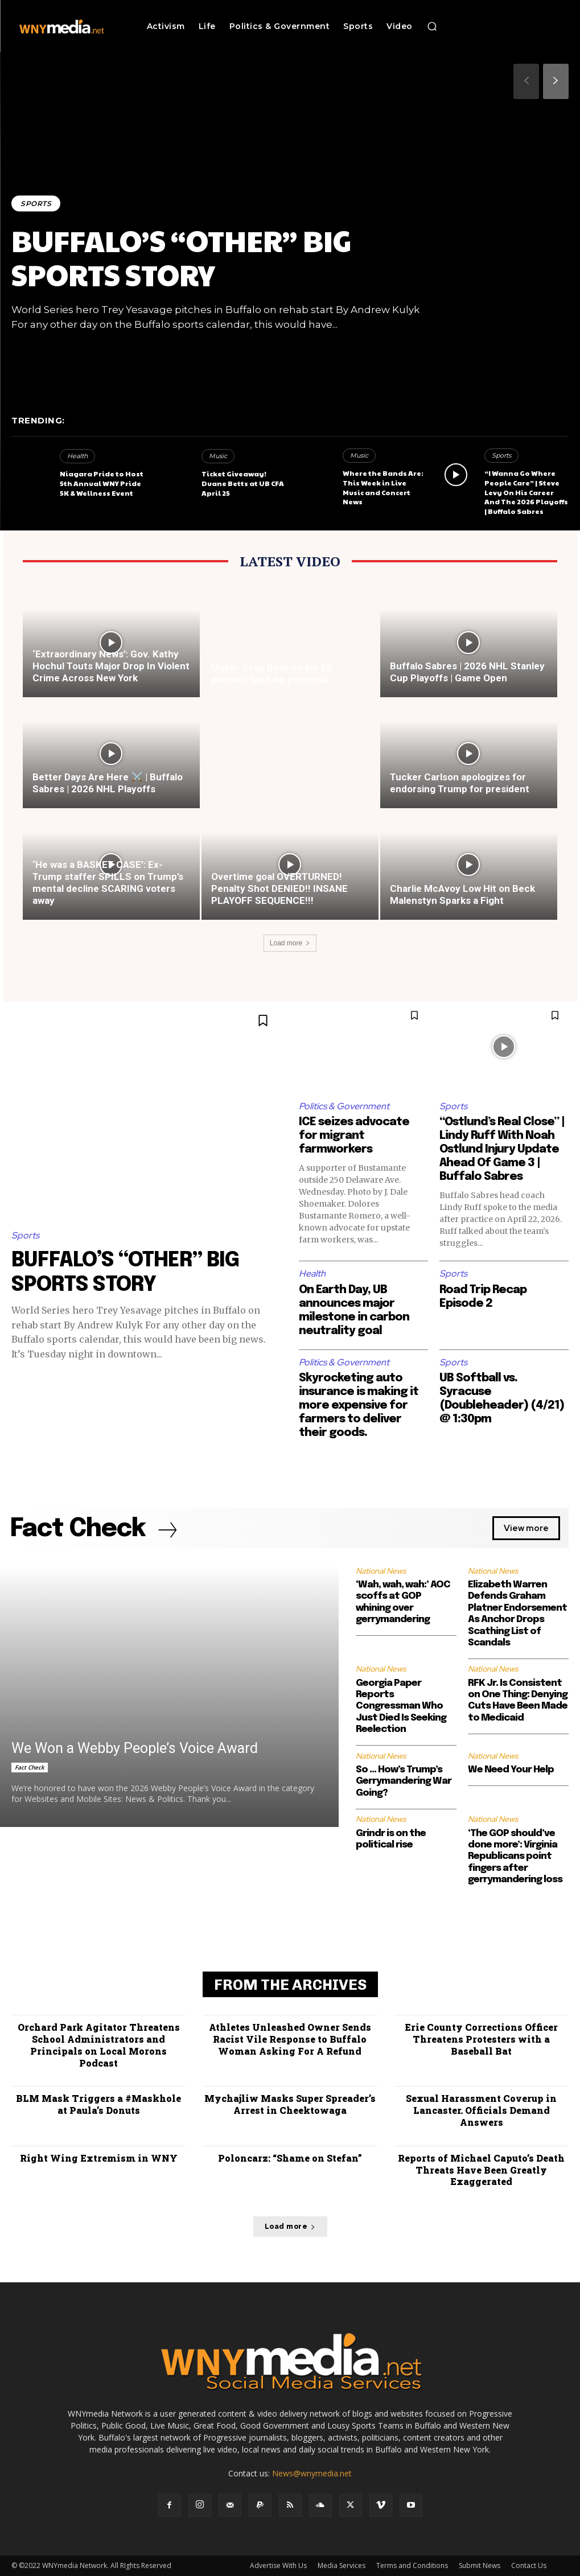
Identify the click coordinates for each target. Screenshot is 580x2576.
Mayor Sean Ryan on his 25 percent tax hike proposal (271, 673)
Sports (35, 203)
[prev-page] (526, 81)
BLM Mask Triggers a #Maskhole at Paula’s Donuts (98, 2105)
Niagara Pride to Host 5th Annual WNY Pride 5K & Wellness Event (101, 483)
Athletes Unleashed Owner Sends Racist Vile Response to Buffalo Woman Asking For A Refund (290, 2039)
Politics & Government (344, 1106)
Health (77, 456)
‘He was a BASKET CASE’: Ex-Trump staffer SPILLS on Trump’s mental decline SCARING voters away (107, 882)
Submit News (479, 2565)
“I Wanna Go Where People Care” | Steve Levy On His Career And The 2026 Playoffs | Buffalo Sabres (526, 492)
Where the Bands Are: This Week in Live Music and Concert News (383, 487)
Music (218, 456)
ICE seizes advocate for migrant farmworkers (354, 1135)
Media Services (341, 2565)
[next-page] (556, 81)
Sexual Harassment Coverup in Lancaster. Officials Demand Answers (481, 2111)
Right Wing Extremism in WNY (99, 2158)
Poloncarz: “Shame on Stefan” (290, 2158)
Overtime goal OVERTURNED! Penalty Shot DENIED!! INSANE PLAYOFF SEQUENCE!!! (279, 888)
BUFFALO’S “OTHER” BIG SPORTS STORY (181, 257)
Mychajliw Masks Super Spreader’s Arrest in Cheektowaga (290, 2105)
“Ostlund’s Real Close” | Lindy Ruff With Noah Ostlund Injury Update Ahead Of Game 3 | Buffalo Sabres (502, 1149)
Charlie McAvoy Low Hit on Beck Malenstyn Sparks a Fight (462, 894)
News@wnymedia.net (312, 2473)
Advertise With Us (278, 2565)
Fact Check (29, 1767)
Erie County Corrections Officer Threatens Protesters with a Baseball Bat (481, 2039)
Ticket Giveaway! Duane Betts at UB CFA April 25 (242, 483)
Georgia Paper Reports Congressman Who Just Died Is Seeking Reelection (401, 1706)
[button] (432, 26)
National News (381, 1571)
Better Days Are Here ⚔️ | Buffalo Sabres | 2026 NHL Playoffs (107, 783)
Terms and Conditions (412, 2565)
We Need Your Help (511, 1770)
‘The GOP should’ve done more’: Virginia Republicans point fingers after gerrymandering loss (515, 1857)
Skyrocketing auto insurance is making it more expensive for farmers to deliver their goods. (358, 1405)
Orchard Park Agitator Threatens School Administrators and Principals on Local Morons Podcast (99, 2044)
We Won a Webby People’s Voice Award (134, 1748)
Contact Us (528, 2565)
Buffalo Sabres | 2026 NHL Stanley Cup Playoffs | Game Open (467, 672)
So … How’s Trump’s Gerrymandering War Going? (403, 1781)
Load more (290, 943)
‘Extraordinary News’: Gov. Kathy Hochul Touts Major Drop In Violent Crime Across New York (111, 666)
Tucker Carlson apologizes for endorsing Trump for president (459, 783)
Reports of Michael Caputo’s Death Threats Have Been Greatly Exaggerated (481, 2170)
